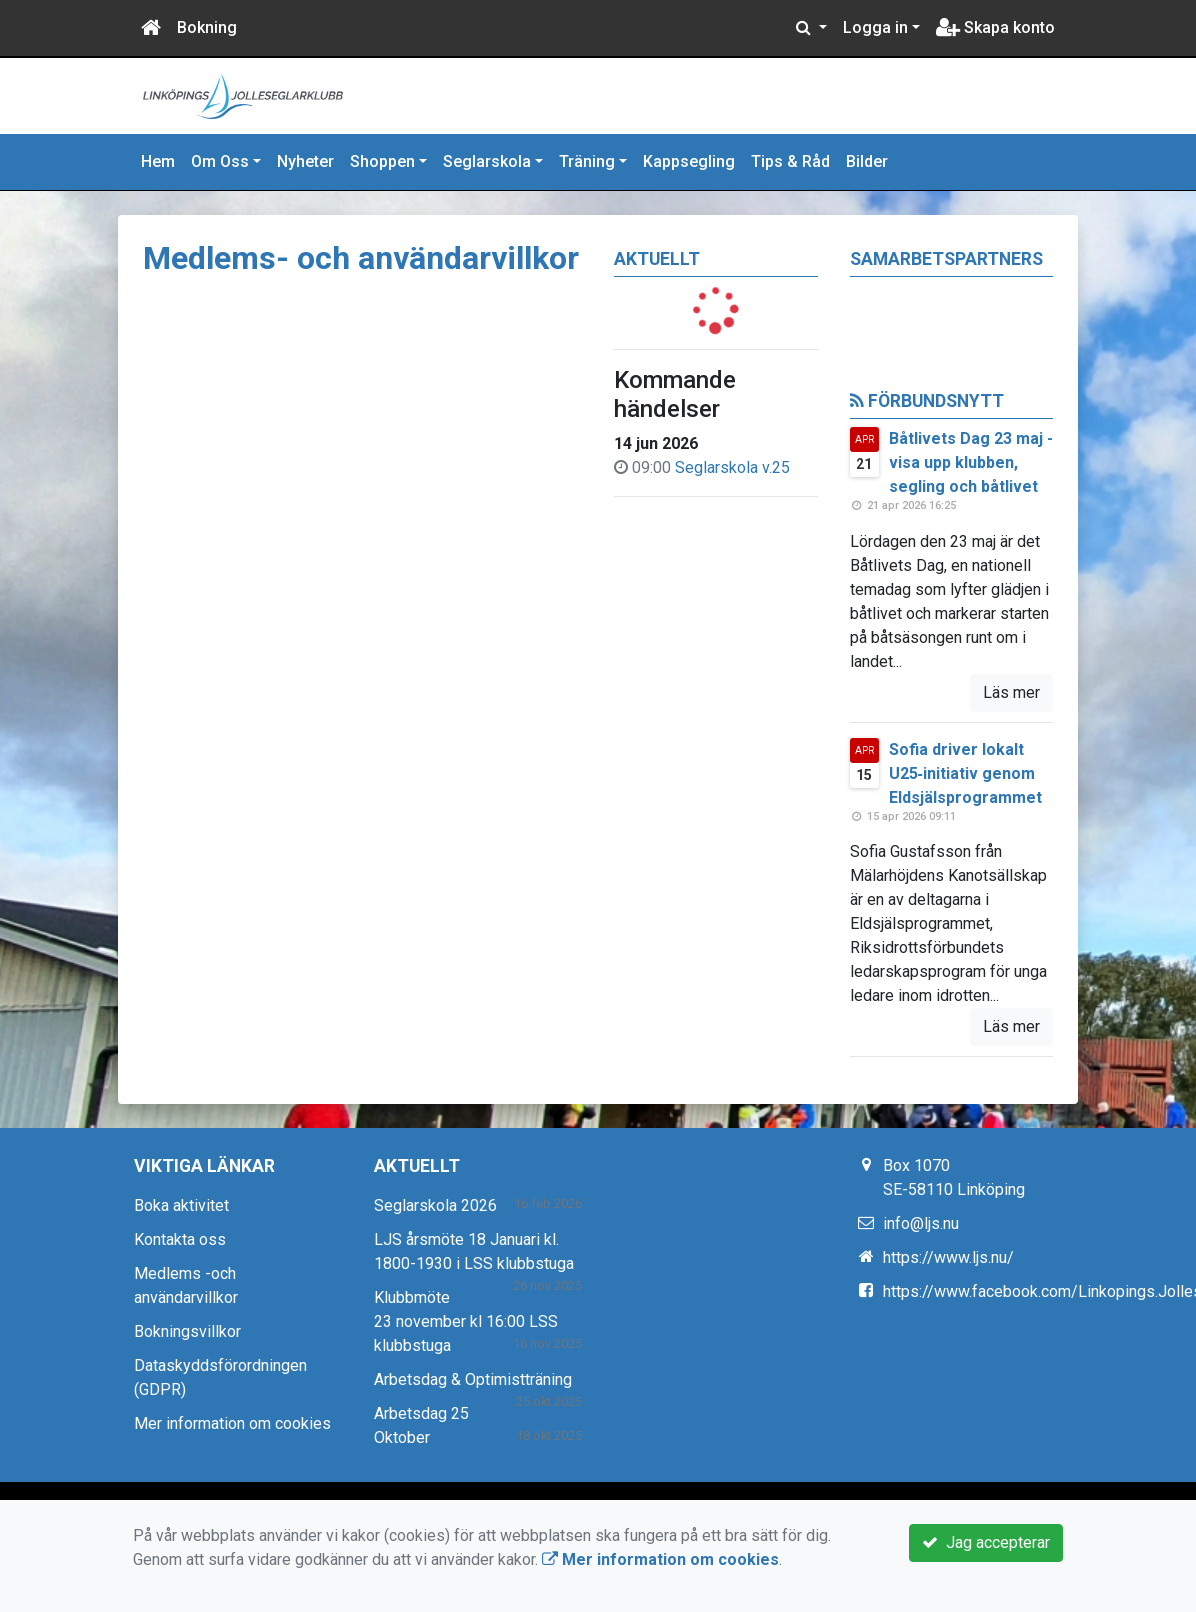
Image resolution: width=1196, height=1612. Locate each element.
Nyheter (305, 161)
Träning (587, 161)
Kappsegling (689, 161)
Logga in (875, 27)
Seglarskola (487, 161)
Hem (158, 161)
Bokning (207, 27)
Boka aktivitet (181, 1205)
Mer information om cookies (232, 1423)
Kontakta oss (180, 1239)
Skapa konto (995, 27)
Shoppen (382, 161)
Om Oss (220, 161)
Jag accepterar (986, 1542)
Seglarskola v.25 (732, 467)
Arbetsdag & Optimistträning (473, 1379)
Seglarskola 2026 (435, 1205)
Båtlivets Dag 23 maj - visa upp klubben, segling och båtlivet (971, 462)
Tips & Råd (790, 161)
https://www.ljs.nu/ (948, 1257)
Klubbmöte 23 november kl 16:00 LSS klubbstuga (466, 1321)
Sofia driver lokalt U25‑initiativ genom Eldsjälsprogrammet (965, 773)
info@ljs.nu (921, 1223)
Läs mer (1011, 692)
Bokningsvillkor (187, 1331)
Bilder (867, 161)
